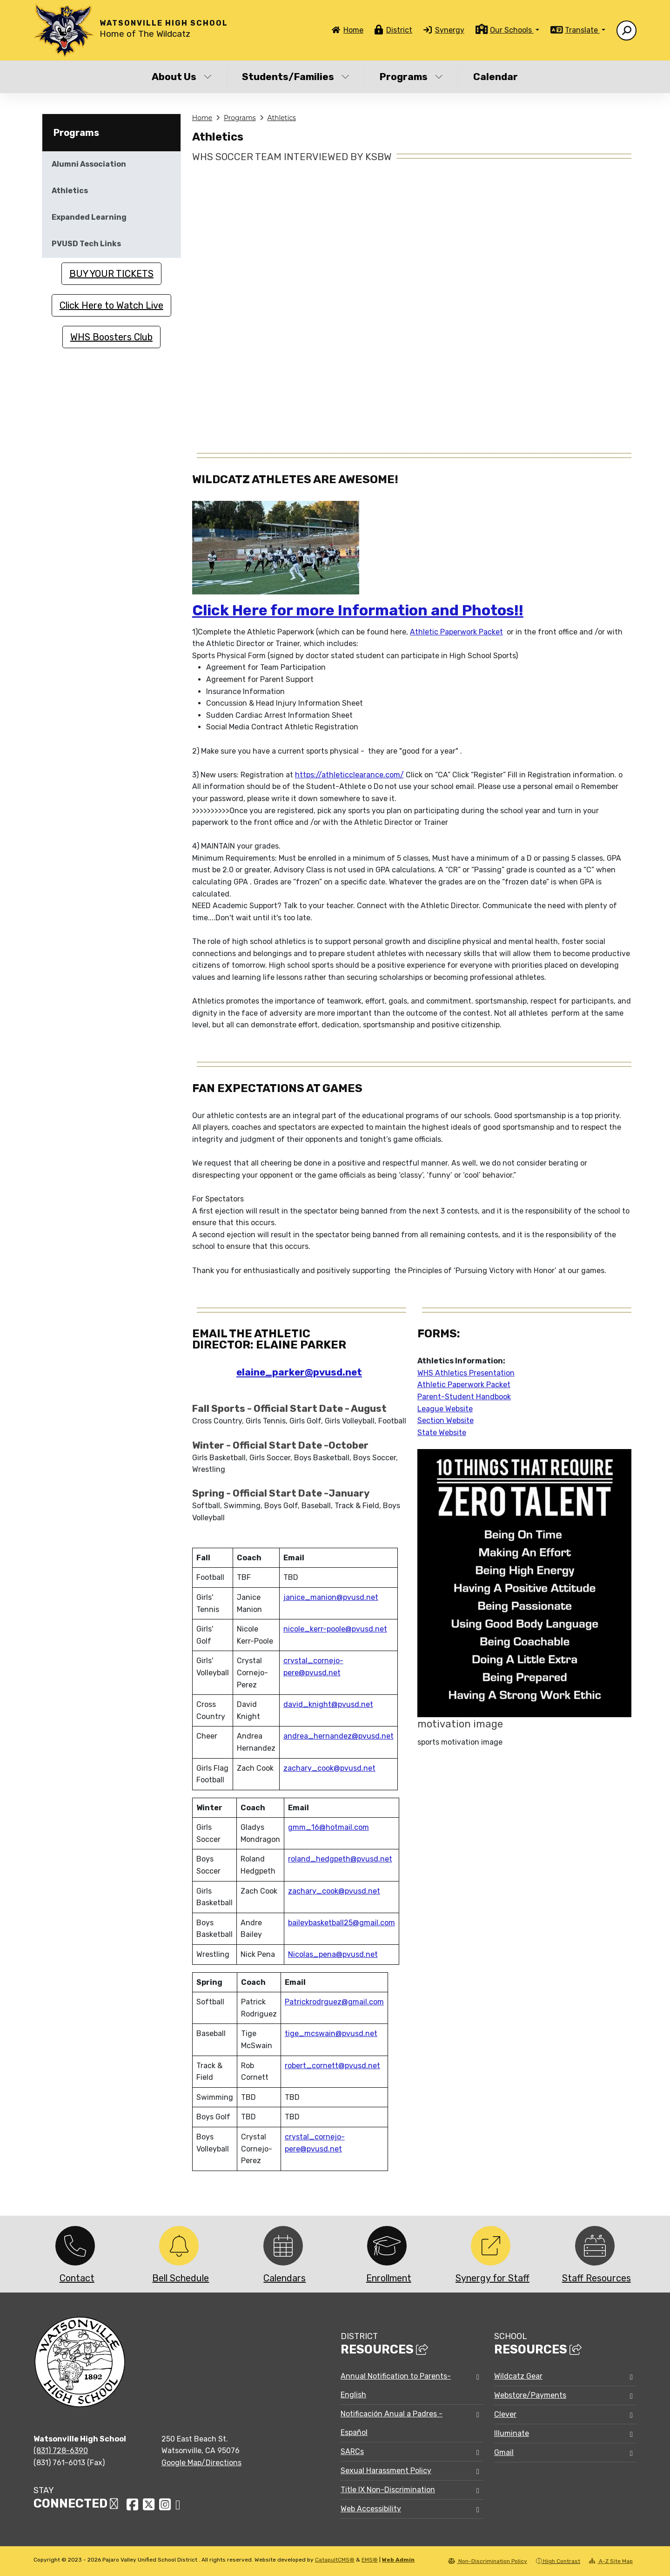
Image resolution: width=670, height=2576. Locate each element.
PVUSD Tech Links (86, 243)
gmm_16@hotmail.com (328, 1827)
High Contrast (561, 2561)
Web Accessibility (371, 2508)
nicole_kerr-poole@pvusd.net (335, 1629)
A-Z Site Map (611, 2561)
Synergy (449, 30)
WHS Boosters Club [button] (111, 337)
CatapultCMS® (335, 2559)
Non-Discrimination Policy (487, 2561)
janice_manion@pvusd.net (330, 1597)
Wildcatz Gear (518, 2376)
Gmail (504, 2452)
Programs (411, 76)
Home (353, 30)
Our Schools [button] (512, 30)
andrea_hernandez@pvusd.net (338, 1736)
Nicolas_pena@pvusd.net (333, 1954)
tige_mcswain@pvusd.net (331, 2033)
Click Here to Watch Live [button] (111, 305)
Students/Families (295, 76)
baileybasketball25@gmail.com (341, 1922)
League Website (445, 1408)
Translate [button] (582, 30)
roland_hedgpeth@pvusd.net (340, 1858)
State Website (441, 1432)
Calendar (495, 76)
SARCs (352, 2451)
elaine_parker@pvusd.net (299, 1372)
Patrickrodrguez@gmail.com (334, 2001)
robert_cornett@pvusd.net (332, 2065)
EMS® (370, 2559)
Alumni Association (89, 164)
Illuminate (511, 2433)
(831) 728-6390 (61, 2450)
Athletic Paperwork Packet (456, 631)
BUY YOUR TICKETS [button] (111, 273)
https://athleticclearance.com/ (349, 774)
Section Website (445, 1420)
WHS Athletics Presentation (466, 1373)
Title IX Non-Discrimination (388, 2489)
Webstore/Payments (530, 2395)
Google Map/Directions (201, 2462)
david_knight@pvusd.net (328, 1704)
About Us (182, 76)
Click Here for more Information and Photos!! (357, 610)
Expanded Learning (89, 217)
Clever (505, 2414)
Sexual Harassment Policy (386, 2470)
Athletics (281, 118)
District (399, 30)
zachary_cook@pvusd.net (329, 1768)
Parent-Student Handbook (464, 1396)
